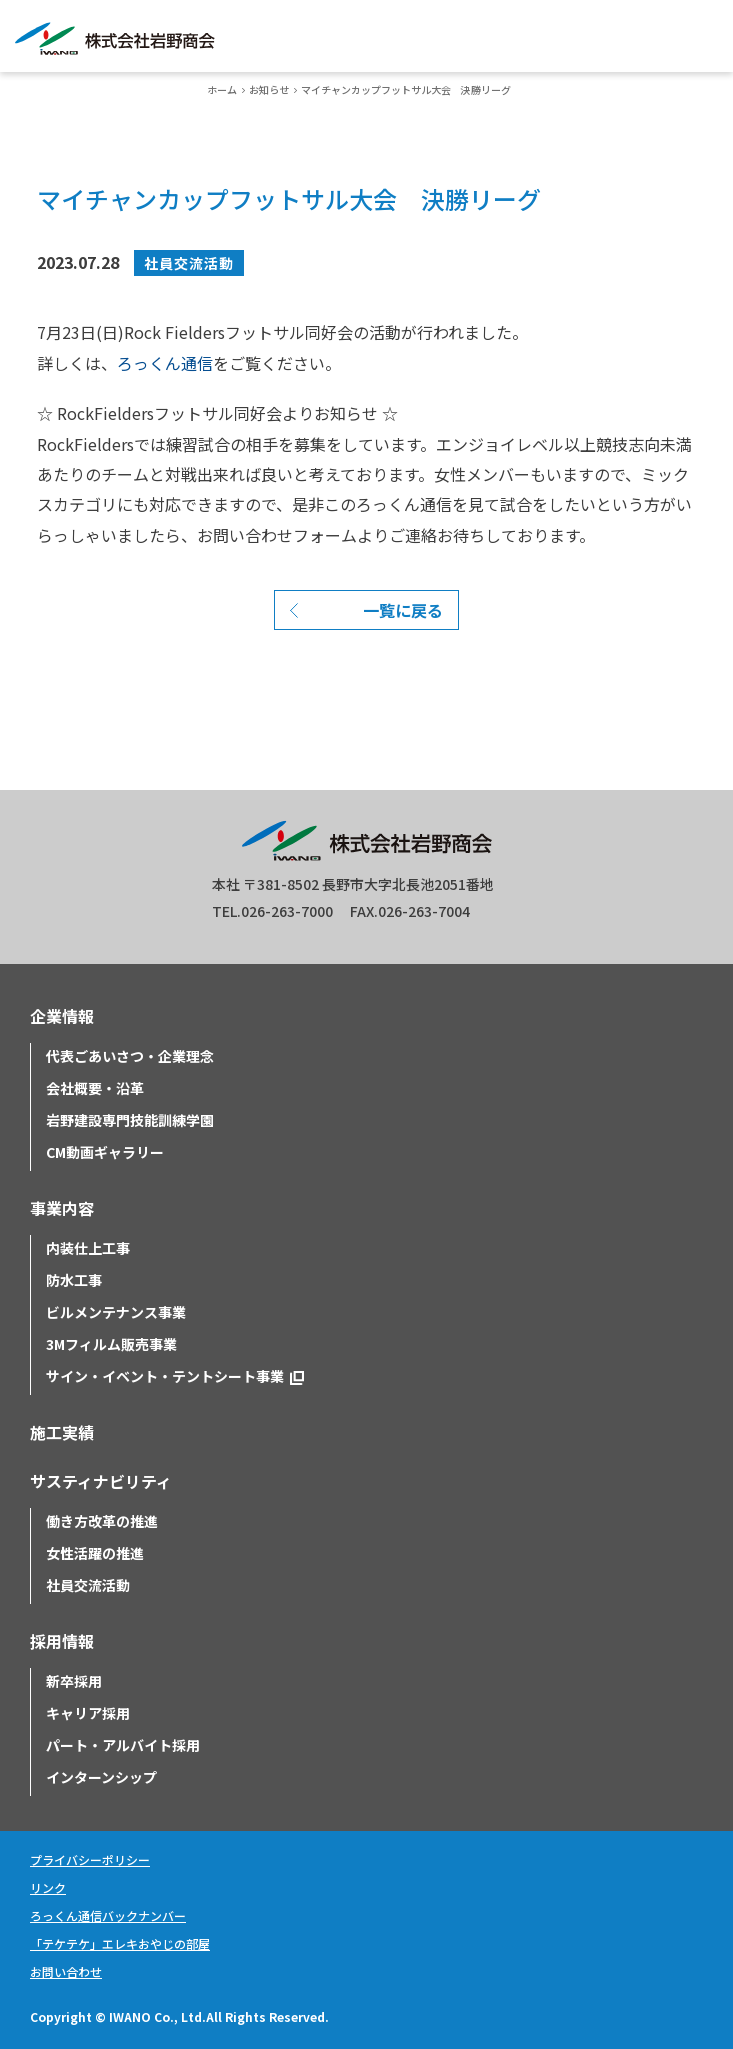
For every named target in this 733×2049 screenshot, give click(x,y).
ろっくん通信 (165, 363)
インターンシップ (101, 1777)
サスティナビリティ (101, 1481)
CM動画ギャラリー (105, 1152)
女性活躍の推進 (95, 1553)
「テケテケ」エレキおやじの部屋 (120, 1943)
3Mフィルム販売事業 (111, 1344)
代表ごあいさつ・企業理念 (130, 1056)
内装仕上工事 (88, 1248)
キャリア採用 (88, 1713)
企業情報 (62, 1016)
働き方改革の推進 (102, 1521)
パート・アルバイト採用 (123, 1745)
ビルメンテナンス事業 (116, 1312)
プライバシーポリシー (90, 1859)
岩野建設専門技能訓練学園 (130, 1120)
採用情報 (62, 1641)
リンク (48, 1887)
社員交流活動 (189, 263)
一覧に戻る (403, 610)
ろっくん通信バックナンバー (108, 1915)
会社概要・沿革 (95, 1088)
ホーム (222, 89)
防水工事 (74, 1280)
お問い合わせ (66, 1971)
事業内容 (62, 1208)
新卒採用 (74, 1681)
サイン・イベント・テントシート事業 (165, 1376)
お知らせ (269, 89)
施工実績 (62, 1432)
